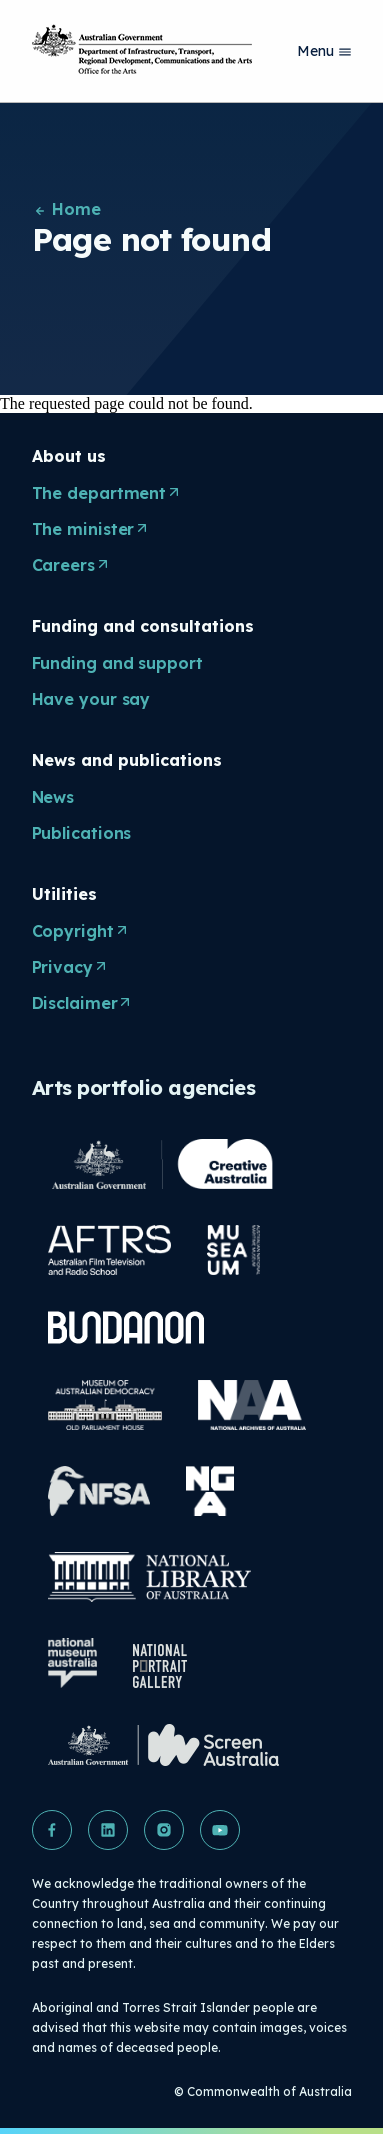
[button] (52, 1830)
